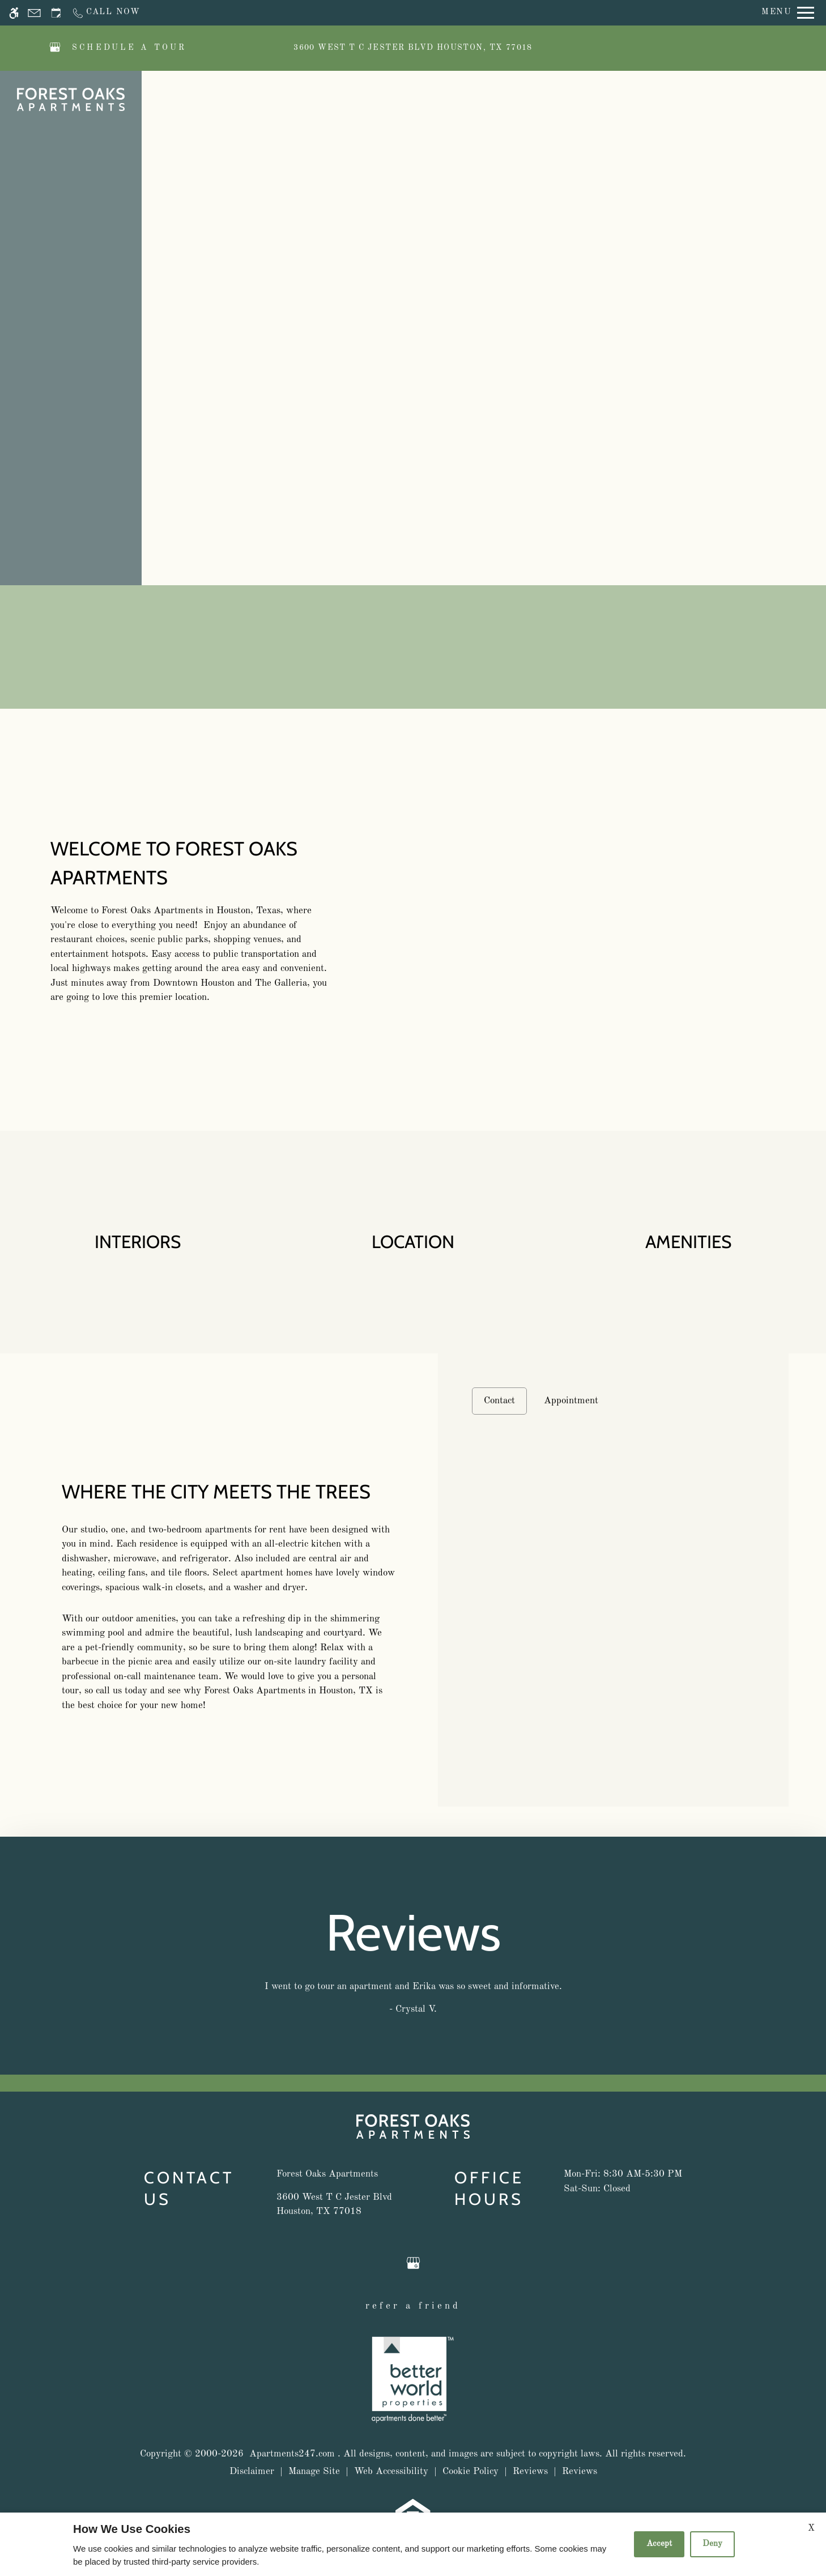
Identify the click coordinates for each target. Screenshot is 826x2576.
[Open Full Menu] (787, 13)
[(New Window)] (334, 2205)
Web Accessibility (391, 2471)
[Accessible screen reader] (14, 13)
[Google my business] (54, 48)
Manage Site (314, 2471)
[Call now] (105, 13)
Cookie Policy (470, 2471)
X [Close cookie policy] (811, 2528)
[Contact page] (34, 13)
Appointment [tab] (571, 1401)
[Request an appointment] (56, 13)
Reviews (530, 2471)
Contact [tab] (499, 1401)
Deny (712, 2544)
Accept (659, 2544)
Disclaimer (251, 2471)
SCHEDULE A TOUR (129, 48)
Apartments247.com (292, 2454)
